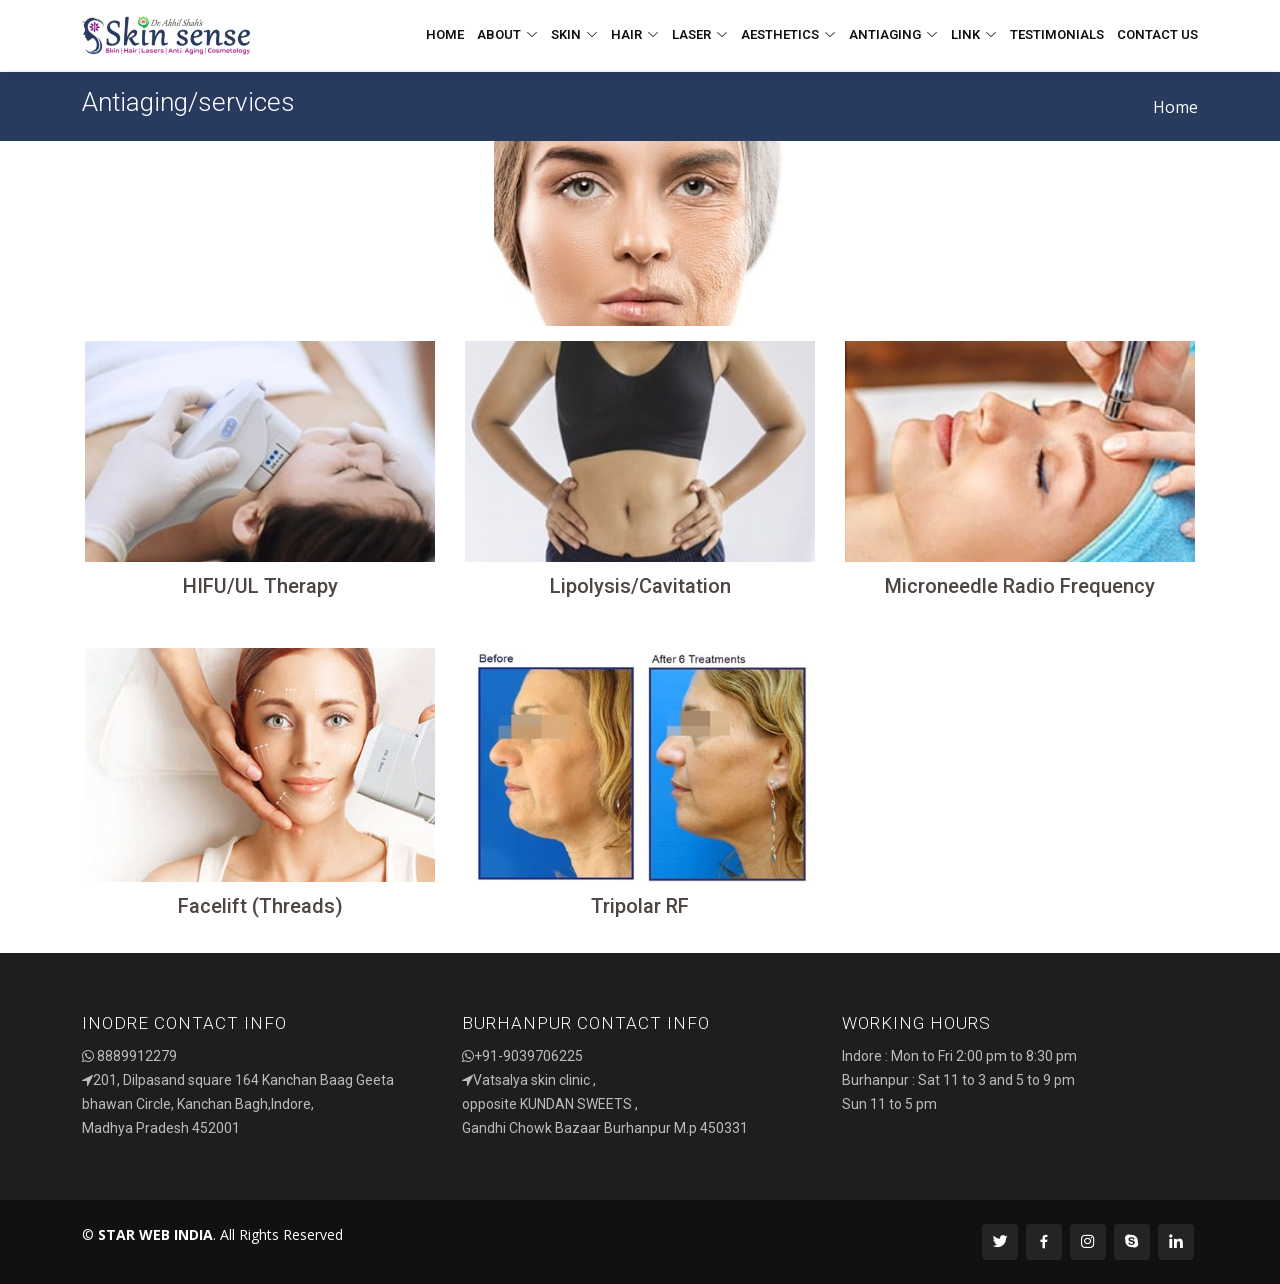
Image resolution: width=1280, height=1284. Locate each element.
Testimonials (1057, 34)
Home (445, 34)
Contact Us (1157, 34)
